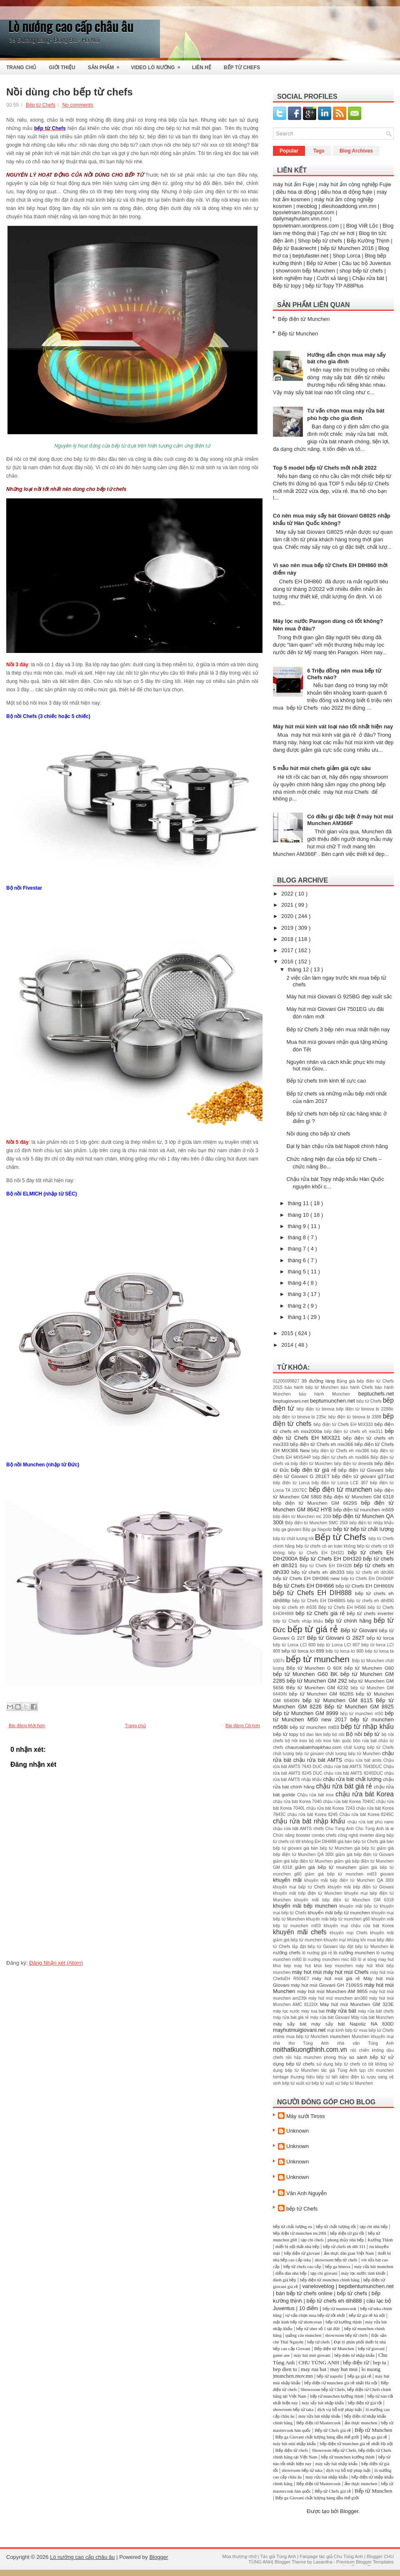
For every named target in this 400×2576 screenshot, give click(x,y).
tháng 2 (298, 1306)
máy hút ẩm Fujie (293, 184)
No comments (77, 105)
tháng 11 (299, 1203)
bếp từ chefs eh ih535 (295, 1607)
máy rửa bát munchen (373, 2266)
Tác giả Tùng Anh (278, 2556)
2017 (288, 950)
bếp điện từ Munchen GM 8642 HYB (333, 1506)
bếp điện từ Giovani (361, 1470)
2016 (288, 961)
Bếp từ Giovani (359, 1630)
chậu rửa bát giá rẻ (345, 1786)
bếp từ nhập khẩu (367, 1726)
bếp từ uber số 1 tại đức (318, 2328)
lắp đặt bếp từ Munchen (365, 1946)
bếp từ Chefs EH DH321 (318, 1553)
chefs (319, 1828)
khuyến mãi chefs (301, 1932)
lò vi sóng (368, 1959)
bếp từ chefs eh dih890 (370, 1600)
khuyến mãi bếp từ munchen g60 (339, 1919)
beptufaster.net (310, 256)
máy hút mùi (307, 1972)
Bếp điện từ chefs (291, 2450)
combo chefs (325, 1835)
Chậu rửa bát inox (316, 1795)
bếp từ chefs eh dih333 (318, 1572)
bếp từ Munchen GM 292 (318, 1681)
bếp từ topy (286, 1734)
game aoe (281, 2355)
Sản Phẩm (106, 65)
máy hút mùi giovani (312, 2355)
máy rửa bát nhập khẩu (319, 2416)
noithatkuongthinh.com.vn (311, 2049)
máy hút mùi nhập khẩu (294, 2443)
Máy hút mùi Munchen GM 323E (357, 2004)
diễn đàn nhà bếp (291, 2273)
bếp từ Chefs (369, 1401)
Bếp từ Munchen (298, 333)
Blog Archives (356, 151)
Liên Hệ (201, 67)
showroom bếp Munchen (305, 271)
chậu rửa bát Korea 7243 (331, 1808)
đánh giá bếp (284, 2280)
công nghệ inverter (356, 1835)
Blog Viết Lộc (362, 226)
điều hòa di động (296, 192)
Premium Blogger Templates (365, 2561)
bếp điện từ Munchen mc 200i (302, 1516)
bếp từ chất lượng (372, 1529)
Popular (289, 151)
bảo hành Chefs (358, 1387)
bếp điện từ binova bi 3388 (355, 1417)
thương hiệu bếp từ (311, 2077)
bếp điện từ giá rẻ (314, 1470)
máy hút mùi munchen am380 (338, 1998)
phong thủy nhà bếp (346, 2240)
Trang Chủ (21, 67)
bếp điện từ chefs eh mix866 (341, 1457)
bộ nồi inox (297, 1740)
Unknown (297, 2131)
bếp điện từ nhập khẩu (372, 1523)
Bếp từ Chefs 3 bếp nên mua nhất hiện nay (338, 1029)
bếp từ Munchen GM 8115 (339, 1700)
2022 (288, 893)
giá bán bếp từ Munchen (328, 1848)
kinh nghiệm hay (292, 278)
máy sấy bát (292, 2023)
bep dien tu (285, 2369)
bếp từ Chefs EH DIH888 (314, 1592)
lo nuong (370, 2369)
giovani (387, 1874)
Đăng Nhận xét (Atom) (56, 1963)
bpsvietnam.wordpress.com (306, 226)
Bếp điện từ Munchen (304, 319)
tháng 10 (299, 1215)
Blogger (349, 2511)
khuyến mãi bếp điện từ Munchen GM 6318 (344, 1900)
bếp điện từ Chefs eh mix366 (322, 1444)
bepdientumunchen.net (366, 2286)
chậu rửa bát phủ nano (371, 1822)
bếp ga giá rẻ (359, 2376)
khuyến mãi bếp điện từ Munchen (308, 1893)
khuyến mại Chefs (350, 1933)
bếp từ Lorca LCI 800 (295, 1645)
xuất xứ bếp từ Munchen (349, 2083)
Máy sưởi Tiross (305, 2116)
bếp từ (341, 1529)
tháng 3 (298, 1294)
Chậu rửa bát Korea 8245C (367, 1814)
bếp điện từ (356, 2362)
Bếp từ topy (287, 286)
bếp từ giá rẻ (314, 1629)
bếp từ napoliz (330, 2376)
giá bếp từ (365, 1848)
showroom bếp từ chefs (336, 2260)
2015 (288, 1333)
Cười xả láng (332, 278)
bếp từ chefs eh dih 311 (344, 2246)
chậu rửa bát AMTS (318, 1760)
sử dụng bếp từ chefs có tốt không (352, 2064)
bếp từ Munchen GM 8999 (306, 1713)
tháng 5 (298, 1271)
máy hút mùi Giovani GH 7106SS (327, 1985)
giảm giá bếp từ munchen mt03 (342, 1874)
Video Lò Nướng (158, 65)
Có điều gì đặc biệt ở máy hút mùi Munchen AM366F (350, 819)
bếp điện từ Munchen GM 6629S (317, 1503)
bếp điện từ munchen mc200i (299, 2233)
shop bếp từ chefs (361, 271)
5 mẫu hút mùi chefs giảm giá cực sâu (322, 768)
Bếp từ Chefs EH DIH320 (331, 1559)
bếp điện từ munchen (342, 1489)
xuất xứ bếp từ (310, 2083)
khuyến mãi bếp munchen (306, 1906)
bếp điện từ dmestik (354, 1463)
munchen (341, 2036)
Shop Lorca (346, 256)
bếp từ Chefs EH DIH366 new (307, 1578)
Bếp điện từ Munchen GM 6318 (358, 1496)
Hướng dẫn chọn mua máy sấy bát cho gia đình (346, 358)
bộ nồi (339, 1734)
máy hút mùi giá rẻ (337, 1978)
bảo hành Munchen (328, 1394)
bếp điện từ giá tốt (347, 2233)
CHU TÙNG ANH (318, 2362)
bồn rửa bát (365, 1740)
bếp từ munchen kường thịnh (336, 2396)
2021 (288, 905)
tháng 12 (299, 969)
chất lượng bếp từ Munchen (353, 1753)
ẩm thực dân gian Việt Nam (349, 2253)
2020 (288, 916)
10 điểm (308, 2308)
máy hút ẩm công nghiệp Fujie (355, 184)
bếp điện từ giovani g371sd (363, 1476)
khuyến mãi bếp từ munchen (339, 1912)
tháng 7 (298, 1248)
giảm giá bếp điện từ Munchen (303, 1861)
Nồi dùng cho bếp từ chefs (69, 92)
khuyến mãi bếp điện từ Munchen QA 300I (349, 1880)
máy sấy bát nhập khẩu (323, 2403)
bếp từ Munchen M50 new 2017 (333, 1716)
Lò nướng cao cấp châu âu (70, 26)
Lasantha (322, 2561)
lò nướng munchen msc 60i (330, 1959)
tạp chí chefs (312, 2240)
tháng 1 (298, 1317)
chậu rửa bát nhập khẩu (310, 1821)
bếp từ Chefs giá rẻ (321, 1613)
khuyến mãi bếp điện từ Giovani (361, 1887)
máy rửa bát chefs (376, 2011)
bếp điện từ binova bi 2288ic (365, 1409)
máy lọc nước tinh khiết (363, 2273)
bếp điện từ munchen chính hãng (330, 2280)
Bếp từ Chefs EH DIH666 (304, 1586)
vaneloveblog (318, 2286)
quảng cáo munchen (303, 2335)
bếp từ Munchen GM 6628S (322, 1693)
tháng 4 (298, 1283)
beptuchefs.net (376, 1394)
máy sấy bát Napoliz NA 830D (352, 2023)
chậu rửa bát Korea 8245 (314, 1814)
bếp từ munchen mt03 (315, 1727)
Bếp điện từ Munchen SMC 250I (317, 1523)
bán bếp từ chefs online (304, 2293)
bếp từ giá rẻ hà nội (367, 2315)
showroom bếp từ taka (293, 2409)
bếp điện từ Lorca (292, 1483)
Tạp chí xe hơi (337, 233)
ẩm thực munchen (361, 2423)
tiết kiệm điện (346, 2077)
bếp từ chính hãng (349, 1621)
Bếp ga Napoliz (317, 1529)
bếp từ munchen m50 (362, 1713)
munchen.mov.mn (293, 2376)
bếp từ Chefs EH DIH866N (364, 1585)
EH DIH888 (326, 1841)
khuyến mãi (288, 1880)
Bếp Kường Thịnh (368, 241)
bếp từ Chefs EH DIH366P (367, 1578)
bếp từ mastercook (339, 2308)
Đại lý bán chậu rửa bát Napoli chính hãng (337, 1146)
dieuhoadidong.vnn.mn (349, 206)
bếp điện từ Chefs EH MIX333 (343, 1424)
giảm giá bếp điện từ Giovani (364, 1854)
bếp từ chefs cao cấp (302, 2266)
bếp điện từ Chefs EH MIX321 (333, 1434)
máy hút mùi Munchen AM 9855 (333, 1991)
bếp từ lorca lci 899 (304, 1650)
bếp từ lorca (380, 1638)
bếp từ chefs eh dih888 (334, 2301)
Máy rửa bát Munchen (372, 2017)
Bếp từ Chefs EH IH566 (343, 1607)
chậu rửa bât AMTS (293, 1828)
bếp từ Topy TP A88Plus (334, 286)
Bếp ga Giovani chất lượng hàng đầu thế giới (317, 2437)
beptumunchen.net (333, 1401)
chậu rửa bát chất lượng (353, 1779)
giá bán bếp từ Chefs (359, 1841)
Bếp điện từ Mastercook (318, 2423)
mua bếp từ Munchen (308, 2036)
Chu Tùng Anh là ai (374, 1828)
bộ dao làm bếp (316, 1734)
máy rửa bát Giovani (330, 2017)
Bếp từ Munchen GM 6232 (318, 1687)
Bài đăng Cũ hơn (242, 1725)
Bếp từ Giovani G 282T (337, 1638)
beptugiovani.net (291, 1400)
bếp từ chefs (352, 2293)
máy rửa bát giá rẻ (291, 2017)
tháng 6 (298, 1260)
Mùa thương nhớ (239, 2556)
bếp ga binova (337, 2266)
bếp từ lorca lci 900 (345, 1651)
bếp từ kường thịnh (343, 2322)
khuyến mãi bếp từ (359, 1906)
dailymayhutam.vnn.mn (301, 218)
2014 (288, 1345)
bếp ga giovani (287, 1529)
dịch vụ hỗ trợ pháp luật (339, 2409)
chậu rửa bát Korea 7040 (298, 1801)
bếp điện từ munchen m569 (363, 1509)
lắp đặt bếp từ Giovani (316, 1946)
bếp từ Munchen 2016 (347, 248)
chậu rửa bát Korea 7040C (349, 1801)
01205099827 (287, 1381)
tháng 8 (298, 1237)
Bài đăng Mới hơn (27, 1725)
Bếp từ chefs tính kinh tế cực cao (326, 1081)
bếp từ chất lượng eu (292, 2226)
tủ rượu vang (375, 2077)
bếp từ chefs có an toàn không (326, 1546)
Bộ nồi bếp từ (364, 1734)
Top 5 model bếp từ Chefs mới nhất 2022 (325, 468)
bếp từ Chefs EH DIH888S (319, 1600)
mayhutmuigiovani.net (300, 2030)
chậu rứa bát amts (363, 1760)
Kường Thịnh (380, 2240)
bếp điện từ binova (316, 1409)
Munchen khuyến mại (373, 2036)
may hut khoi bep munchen (324, 1965)
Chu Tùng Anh (340, 1828)
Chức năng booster (292, 1835)
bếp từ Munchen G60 (369, 1668)
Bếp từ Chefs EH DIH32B (327, 1565)
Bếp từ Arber (321, 263)
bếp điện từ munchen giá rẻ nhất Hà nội (341, 2383)
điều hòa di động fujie (346, 192)
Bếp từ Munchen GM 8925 (359, 1706)
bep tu (379, 2362)
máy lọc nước (287, 2011)
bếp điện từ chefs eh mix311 (354, 1431)
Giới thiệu (62, 67)
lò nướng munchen (354, 1952)
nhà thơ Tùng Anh (305, 2043)
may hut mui (344, 2369)
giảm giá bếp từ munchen (327, 1867)
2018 (288, 939)
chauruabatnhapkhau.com (314, 1747)
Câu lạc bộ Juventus (366, 263)
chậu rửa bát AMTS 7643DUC (353, 1766)
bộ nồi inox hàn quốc (331, 1740)
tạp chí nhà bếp (374, 2226)
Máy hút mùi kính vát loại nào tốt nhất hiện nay (333, 726)
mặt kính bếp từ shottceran (297, 2322)
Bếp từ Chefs (242, 67)
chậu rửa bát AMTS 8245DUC (354, 1773)
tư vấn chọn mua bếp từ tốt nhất (315, 2315)
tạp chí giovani (324, 2273)
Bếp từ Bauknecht (294, 248)
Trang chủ (135, 1725)
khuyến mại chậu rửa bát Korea (359, 1925)
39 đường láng (319, 1380)
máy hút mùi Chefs (346, 1972)
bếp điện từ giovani (302, 2253)
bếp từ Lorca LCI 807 (339, 1645)
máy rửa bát (342, 2011)
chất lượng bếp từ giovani (299, 1753)
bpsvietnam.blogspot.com (303, 212)
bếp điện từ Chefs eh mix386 (341, 1450)
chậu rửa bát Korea (364, 1794)
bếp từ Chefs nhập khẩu (299, 1621)
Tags (319, 151)
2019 (288, 928)
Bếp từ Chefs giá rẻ (332, 2430)
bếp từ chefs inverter (370, 1613)
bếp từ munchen (319, 1659)
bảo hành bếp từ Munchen (313, 1387)
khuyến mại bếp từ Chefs (300, 1887)
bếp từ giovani (371, 2348)
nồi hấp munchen (305, 2057)
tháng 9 (298, 1226)
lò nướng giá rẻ (317, 1953)
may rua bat (313, 2011)
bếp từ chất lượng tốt (294, 1538)
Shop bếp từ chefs (320, 241)
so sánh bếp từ (368, 2057)
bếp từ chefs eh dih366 (370, 1572)
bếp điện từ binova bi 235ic (300, 1417)
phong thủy (336, 2057)
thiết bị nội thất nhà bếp (297, 2246)
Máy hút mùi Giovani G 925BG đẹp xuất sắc (339, 996)
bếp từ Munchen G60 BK (306, 1674)
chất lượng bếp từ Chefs (369, 1747)
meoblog (306, 206)
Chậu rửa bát (368, 278)
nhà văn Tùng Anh (365, 2043)
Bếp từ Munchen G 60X (315, 1668)
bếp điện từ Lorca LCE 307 (341, 1483)
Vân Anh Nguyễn (306, 2193)
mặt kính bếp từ (343, 2030)
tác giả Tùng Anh (340, 2070)
